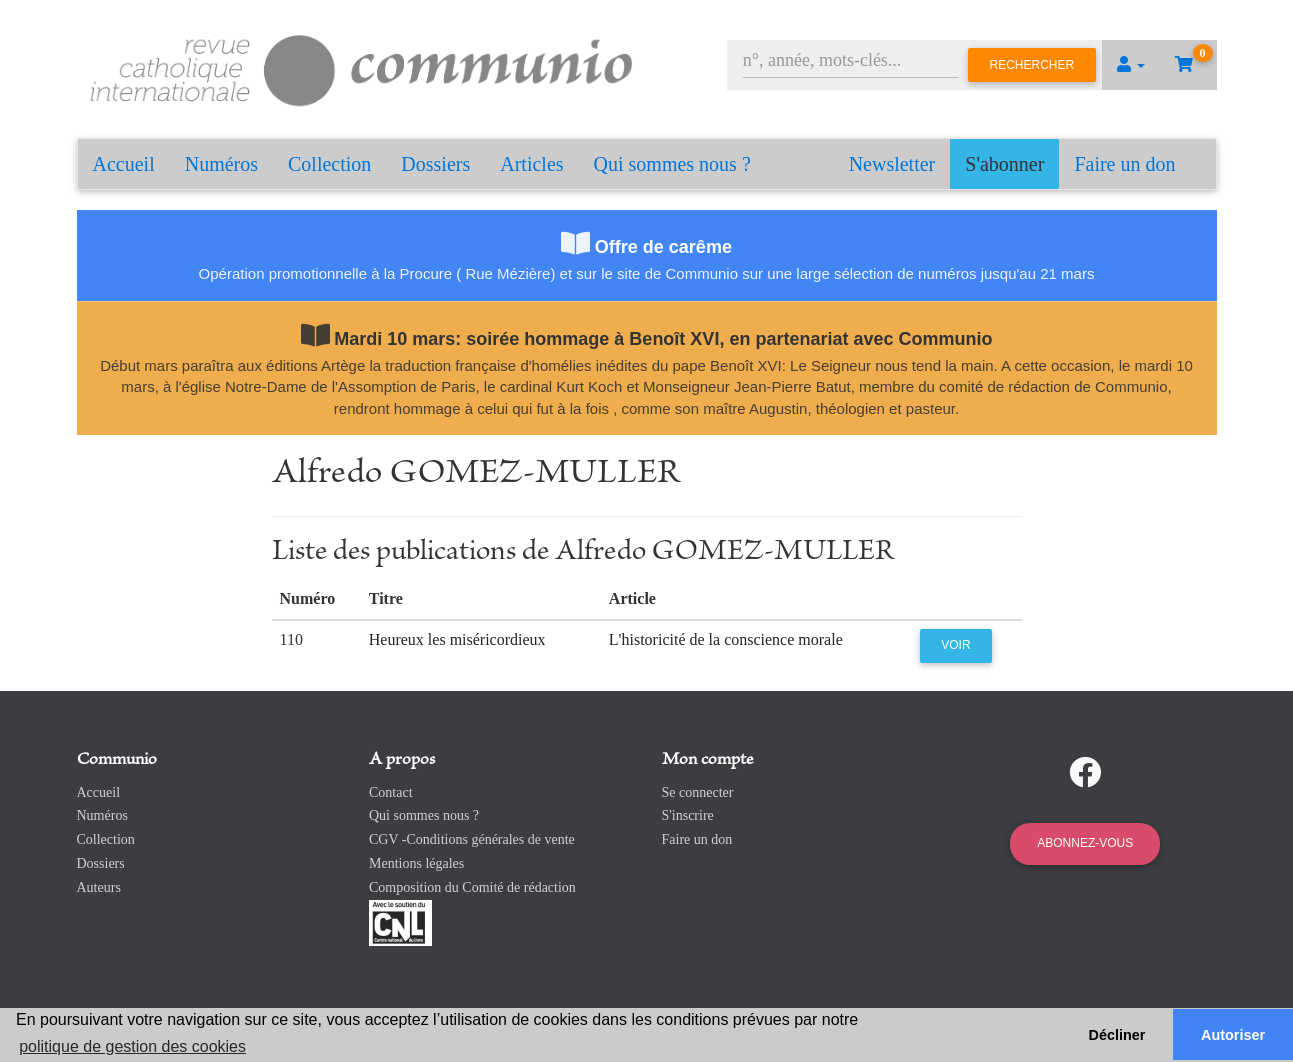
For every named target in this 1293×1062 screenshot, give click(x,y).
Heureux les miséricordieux (457, 639)
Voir (955, 645)
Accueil (124, 164)
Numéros (221, 164)
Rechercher (1032, 65)
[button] (1131, 65)
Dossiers (435, 164)
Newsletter (892, 164)
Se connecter (698, 792)
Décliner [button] (1117, 1035)
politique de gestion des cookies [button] (132, 1046)
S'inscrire (688, 815)
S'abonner (1004, 164)
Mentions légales (416, 863)
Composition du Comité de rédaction (472, 887)
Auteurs (99, 887)
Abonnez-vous (1085, 843)
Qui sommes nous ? (672, 164)
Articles (531, 164)
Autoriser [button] (1233, 1035)
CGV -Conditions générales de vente (472, 839)
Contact (391, 792)
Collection (329, 164)
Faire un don (1124, 164)
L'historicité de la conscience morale (726, 639)
